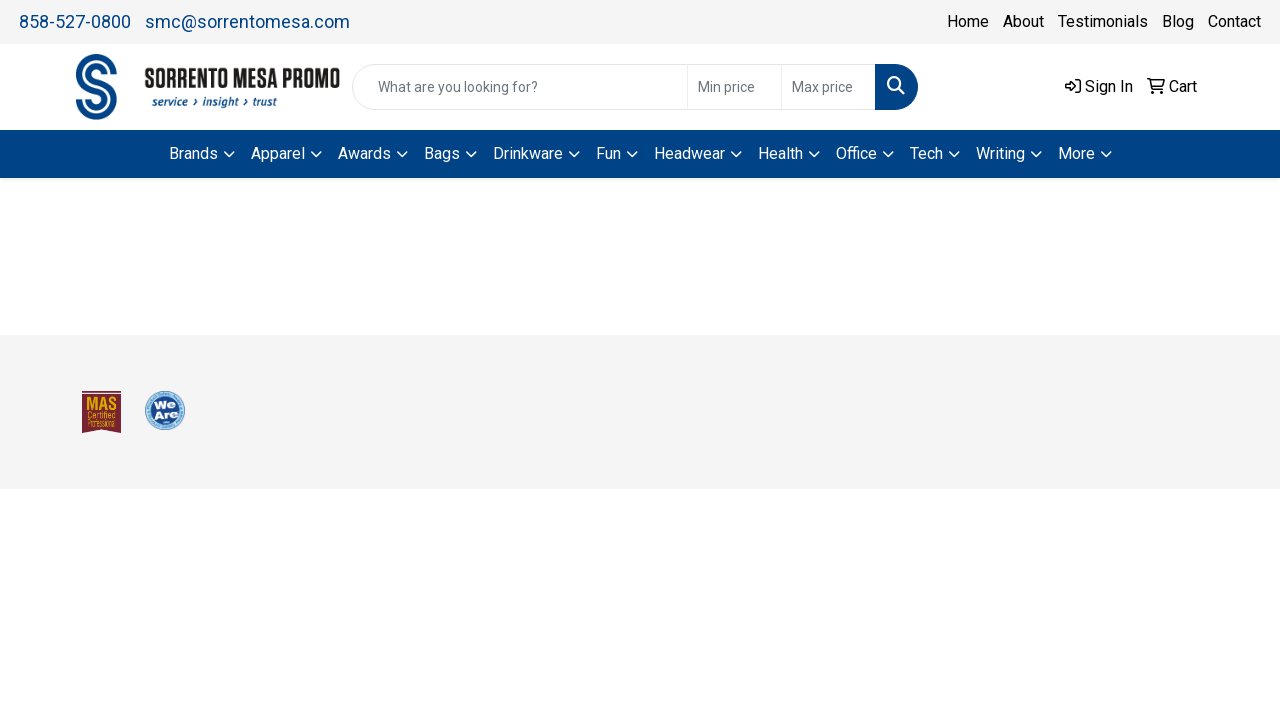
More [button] (1076, 153)
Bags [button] (442, 153)
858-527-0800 (75, 21)
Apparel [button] (278, 153)
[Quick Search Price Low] (734, 87)
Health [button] (780, 153)
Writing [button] (1000, 153)
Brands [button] (193, 153)
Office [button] (856, 153)
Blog (1178, 21)
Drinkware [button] (528, 153)
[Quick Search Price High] (828, 87)
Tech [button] (926, 153)
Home (968, 21)
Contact (1234, 21)
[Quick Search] (520, 87)
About (1023, 21)
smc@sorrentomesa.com (247, 21)
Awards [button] (364, 153)
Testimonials (1103, 21)
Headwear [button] (689, 153)
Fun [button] (608, 153)
